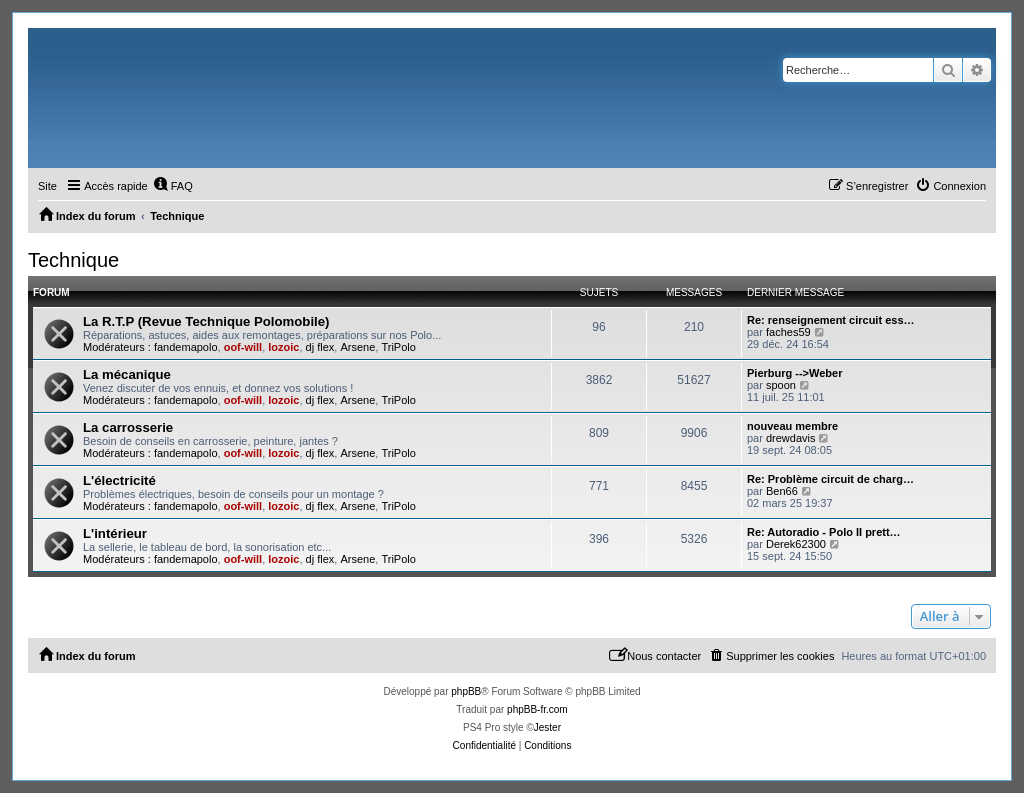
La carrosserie (128, 427)
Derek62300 (796, 544)
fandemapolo (186, 347)
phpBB (466, 691)
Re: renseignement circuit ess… (831, 320)
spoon (781, 385)
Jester (547, 727)
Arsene (357, 347)
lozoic (283, 347)
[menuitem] (173, 186)
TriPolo (398, 347)
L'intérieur (115, 533)
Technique (73, 260)
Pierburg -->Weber (794, 373)
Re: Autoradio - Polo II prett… (824, 532)
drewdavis (791, 438)
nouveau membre (792, 426)
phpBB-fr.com (537, 709)
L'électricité (119, 480)
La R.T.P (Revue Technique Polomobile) (206, 321)
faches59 (788, 332)
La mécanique (127, 374)
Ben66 (782, 491)
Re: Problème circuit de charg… (830, 479)
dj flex (320, 347)
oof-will (243, 347)
